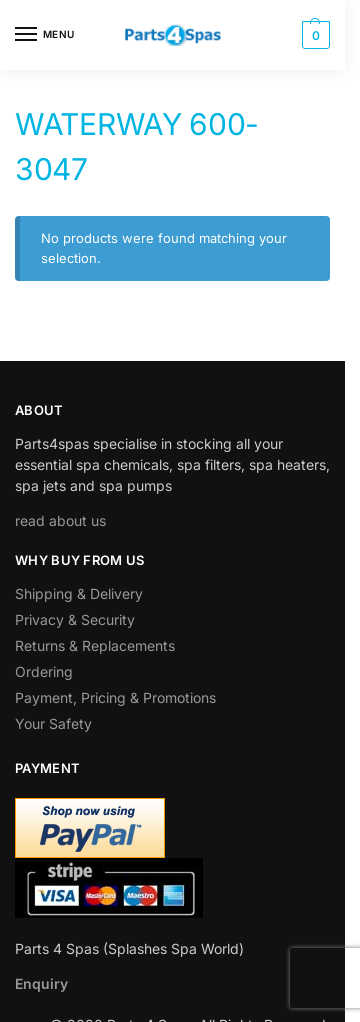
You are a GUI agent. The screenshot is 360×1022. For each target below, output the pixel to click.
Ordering (44, 671)
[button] (313, 35)
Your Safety (53, 723)
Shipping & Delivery (79, 593)
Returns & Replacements (95, 645)
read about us (60, 520)
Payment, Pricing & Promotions (115, 697)
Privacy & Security (75, 619)
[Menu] (45, 35)
